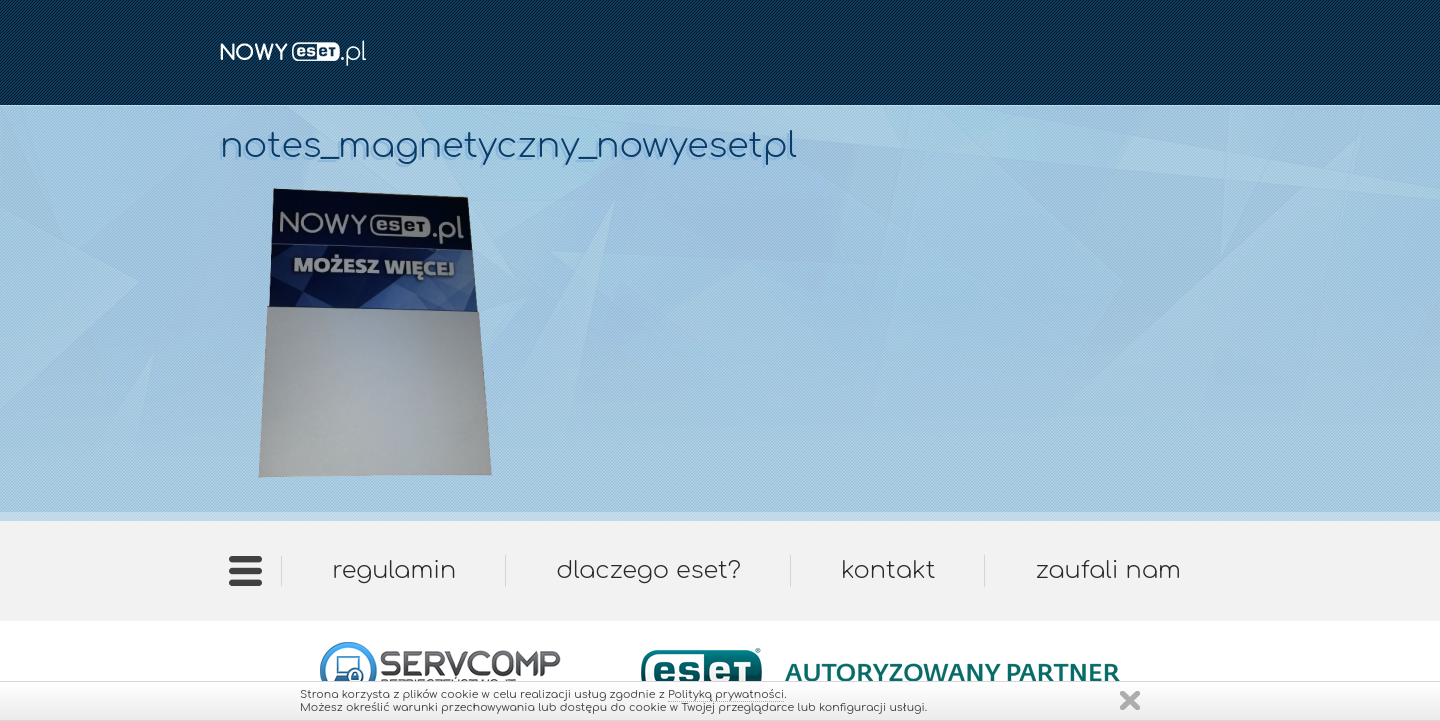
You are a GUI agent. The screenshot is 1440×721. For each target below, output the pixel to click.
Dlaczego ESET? (648, 570)
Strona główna (245, 577)
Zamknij (1130, 700)
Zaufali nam (1107, 570)
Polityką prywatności (726, 694)
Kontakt (888, 570)
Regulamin (394, 570)
